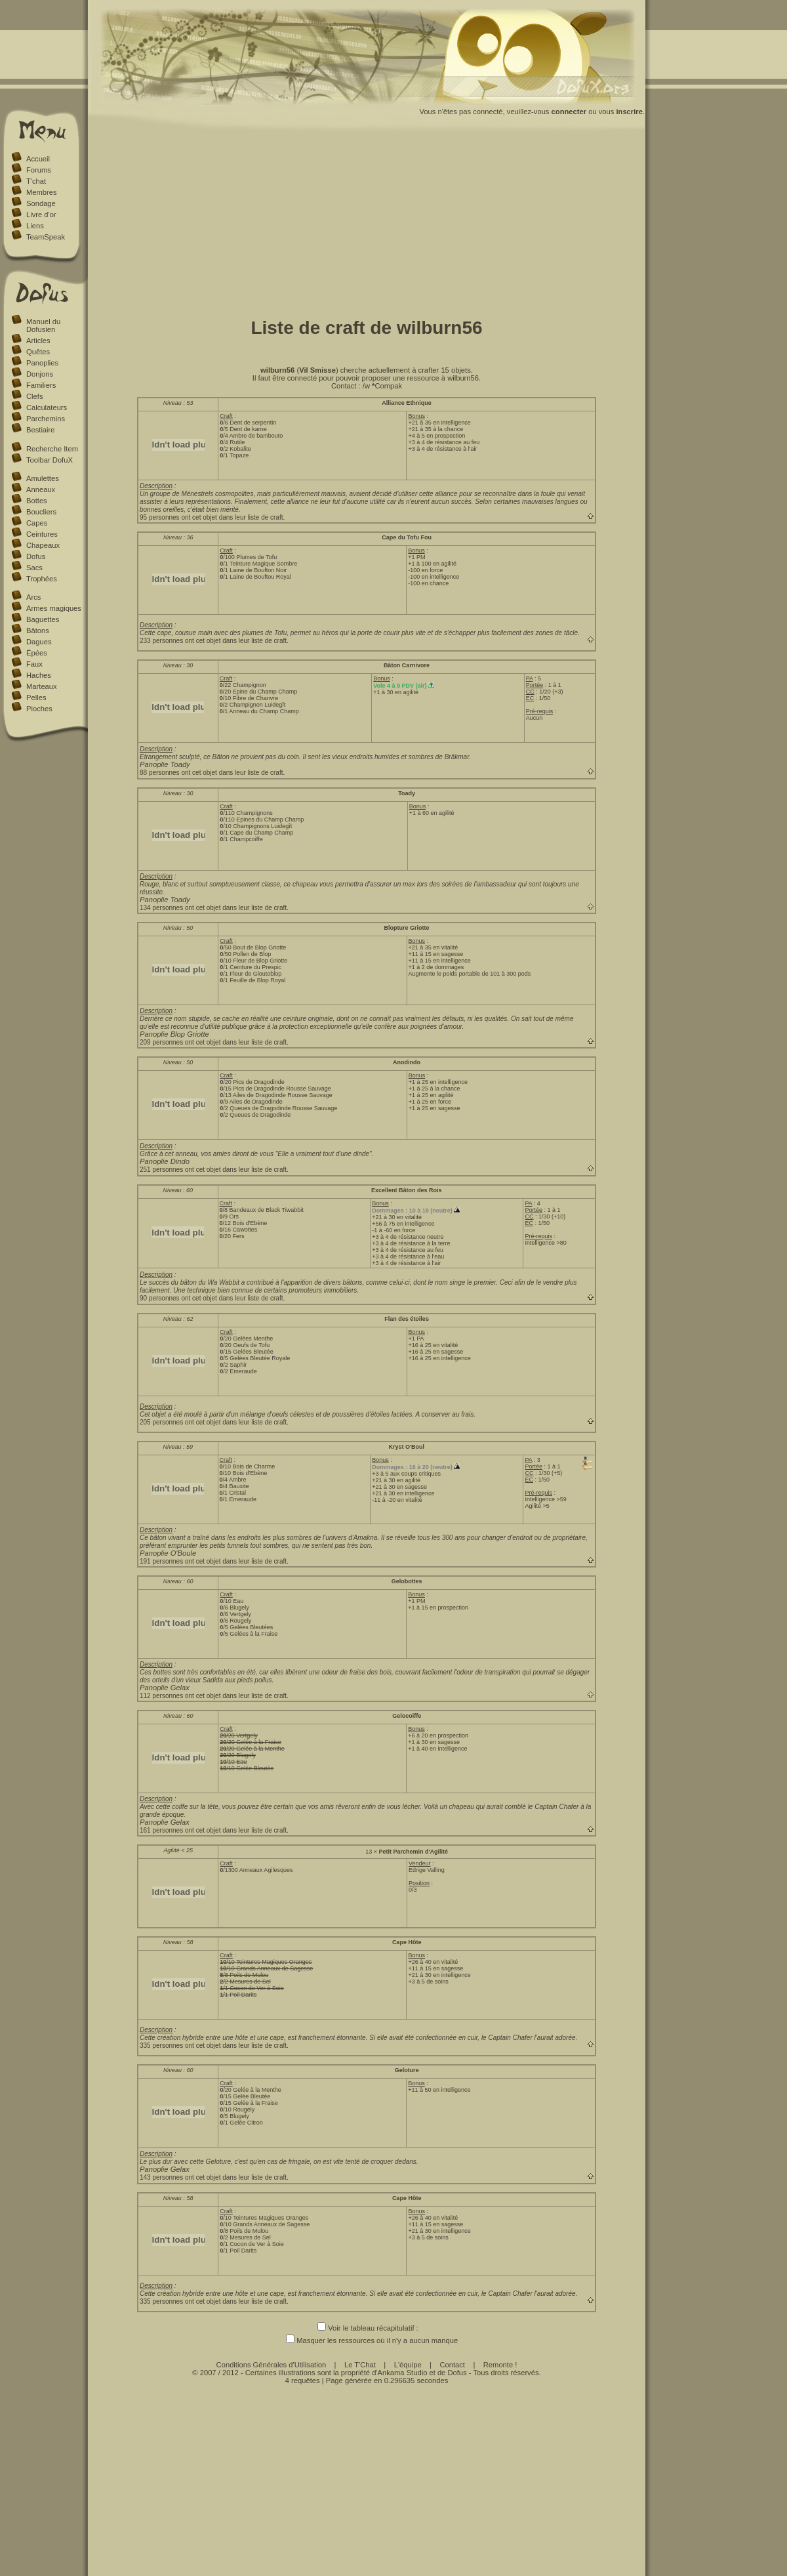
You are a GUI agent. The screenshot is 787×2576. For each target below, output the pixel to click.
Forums (38, 170)
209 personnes (161, 1042)
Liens (35, 226)
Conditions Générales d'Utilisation (271, 2365)
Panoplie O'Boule (168, 1553)
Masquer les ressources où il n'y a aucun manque (366, 2340)
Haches (38, 675)
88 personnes (160, 772)
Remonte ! (500, 2365)
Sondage (41, 203)
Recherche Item (52, 449)
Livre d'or (41, 214)
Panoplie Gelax (165, 1688)
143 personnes (161, 2177)
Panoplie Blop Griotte (174, 1034)
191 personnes (161, 1561)
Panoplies (42, 363)
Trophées (41, 579)
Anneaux (40, 489)
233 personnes (161, 640)
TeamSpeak (45, 237)
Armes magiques (53, 608)
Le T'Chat (360, 2365)
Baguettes (42, 619)
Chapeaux (43, 545)
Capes (36, 523)
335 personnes (161, 2045)
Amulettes (42, 478)
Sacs (34, 567)
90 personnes (160, 1298)
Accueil (38, 159)
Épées (36, 653)
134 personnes (161, 907)
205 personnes (161, 1422)
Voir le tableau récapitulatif (365, 2328)
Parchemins (45, 419)
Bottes (36, 501)
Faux (34, 664)
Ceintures (42, 534)
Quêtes (38, 352)
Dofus (35, 556)
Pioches (39, 709)
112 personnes (161, 1695)
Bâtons (37, 630)
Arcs (33, 597)
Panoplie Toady (165, 764)
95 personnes (160, 517)
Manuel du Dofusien (43, 325)
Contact (452, 2365)
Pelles (36, 697)
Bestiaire (40, 430)
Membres (41, 192)
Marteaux (41, 686)
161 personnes (161, 1830)
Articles (38, 340)
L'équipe (408, 2365)
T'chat (36, 181)
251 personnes (161, 1169)
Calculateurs (46, 407)
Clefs (34, 396)
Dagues (39, 642)
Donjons (39, 374)
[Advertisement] (367, 222)
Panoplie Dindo (165, 1161)
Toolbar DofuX (49, 460)
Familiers (41, 385)
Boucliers (41, 512)
